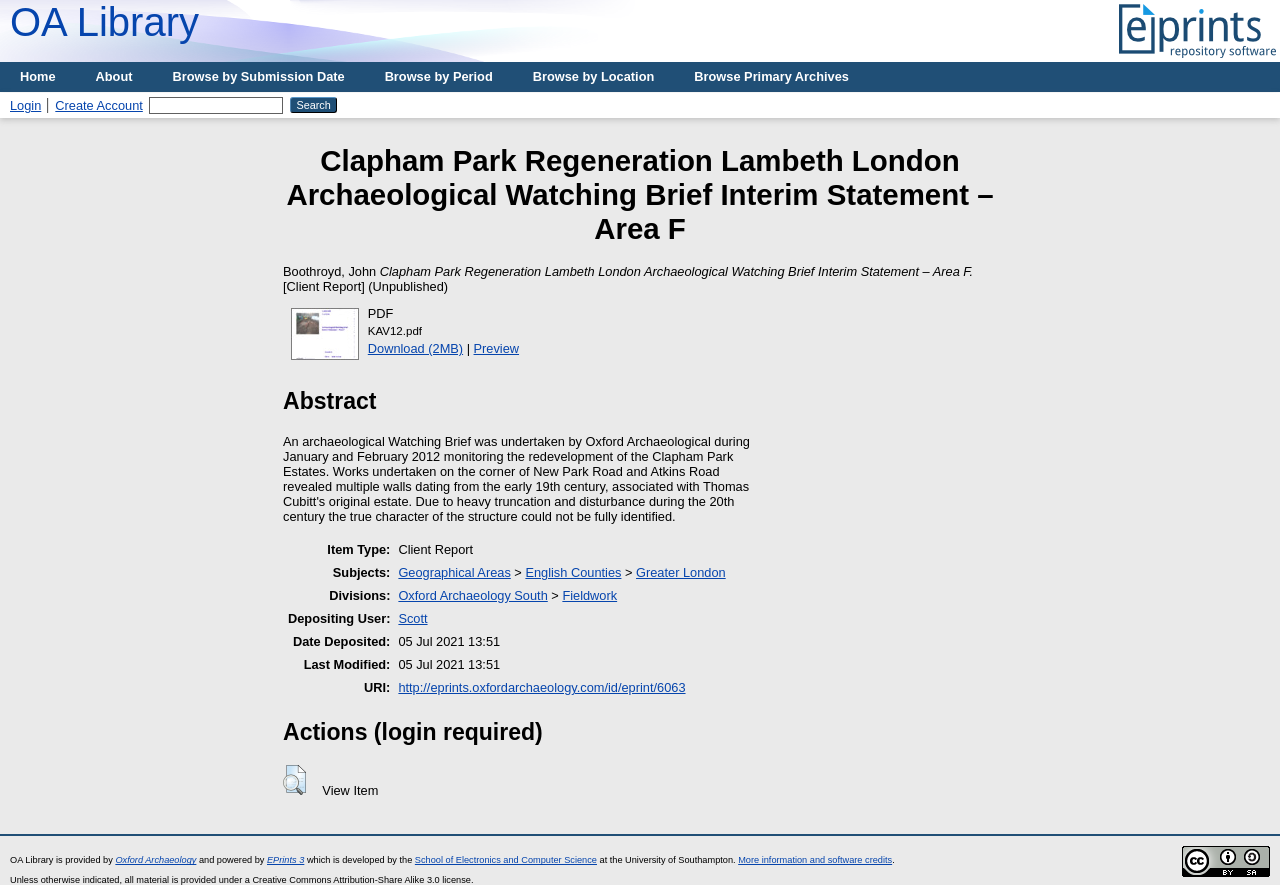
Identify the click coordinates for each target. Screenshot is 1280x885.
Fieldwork (589, 595)
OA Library (104, 22)
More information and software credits (815, 860)
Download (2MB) (415, 348)
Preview (497, 348)
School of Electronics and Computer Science (506, 860)
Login (25, 105)
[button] (294, 780)
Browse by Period (439, 76)
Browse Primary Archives (771, 76)
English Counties (573, 572)
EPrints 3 (285, 860)
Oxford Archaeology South (472, 595)
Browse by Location (594, 76)
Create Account (99, 105)
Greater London (681, 572)
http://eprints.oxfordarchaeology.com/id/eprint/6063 (541, 687)
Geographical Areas (454, 572)
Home (38, 76)
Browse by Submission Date (259, 76)
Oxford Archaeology (155, 860)
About (114, 76)
